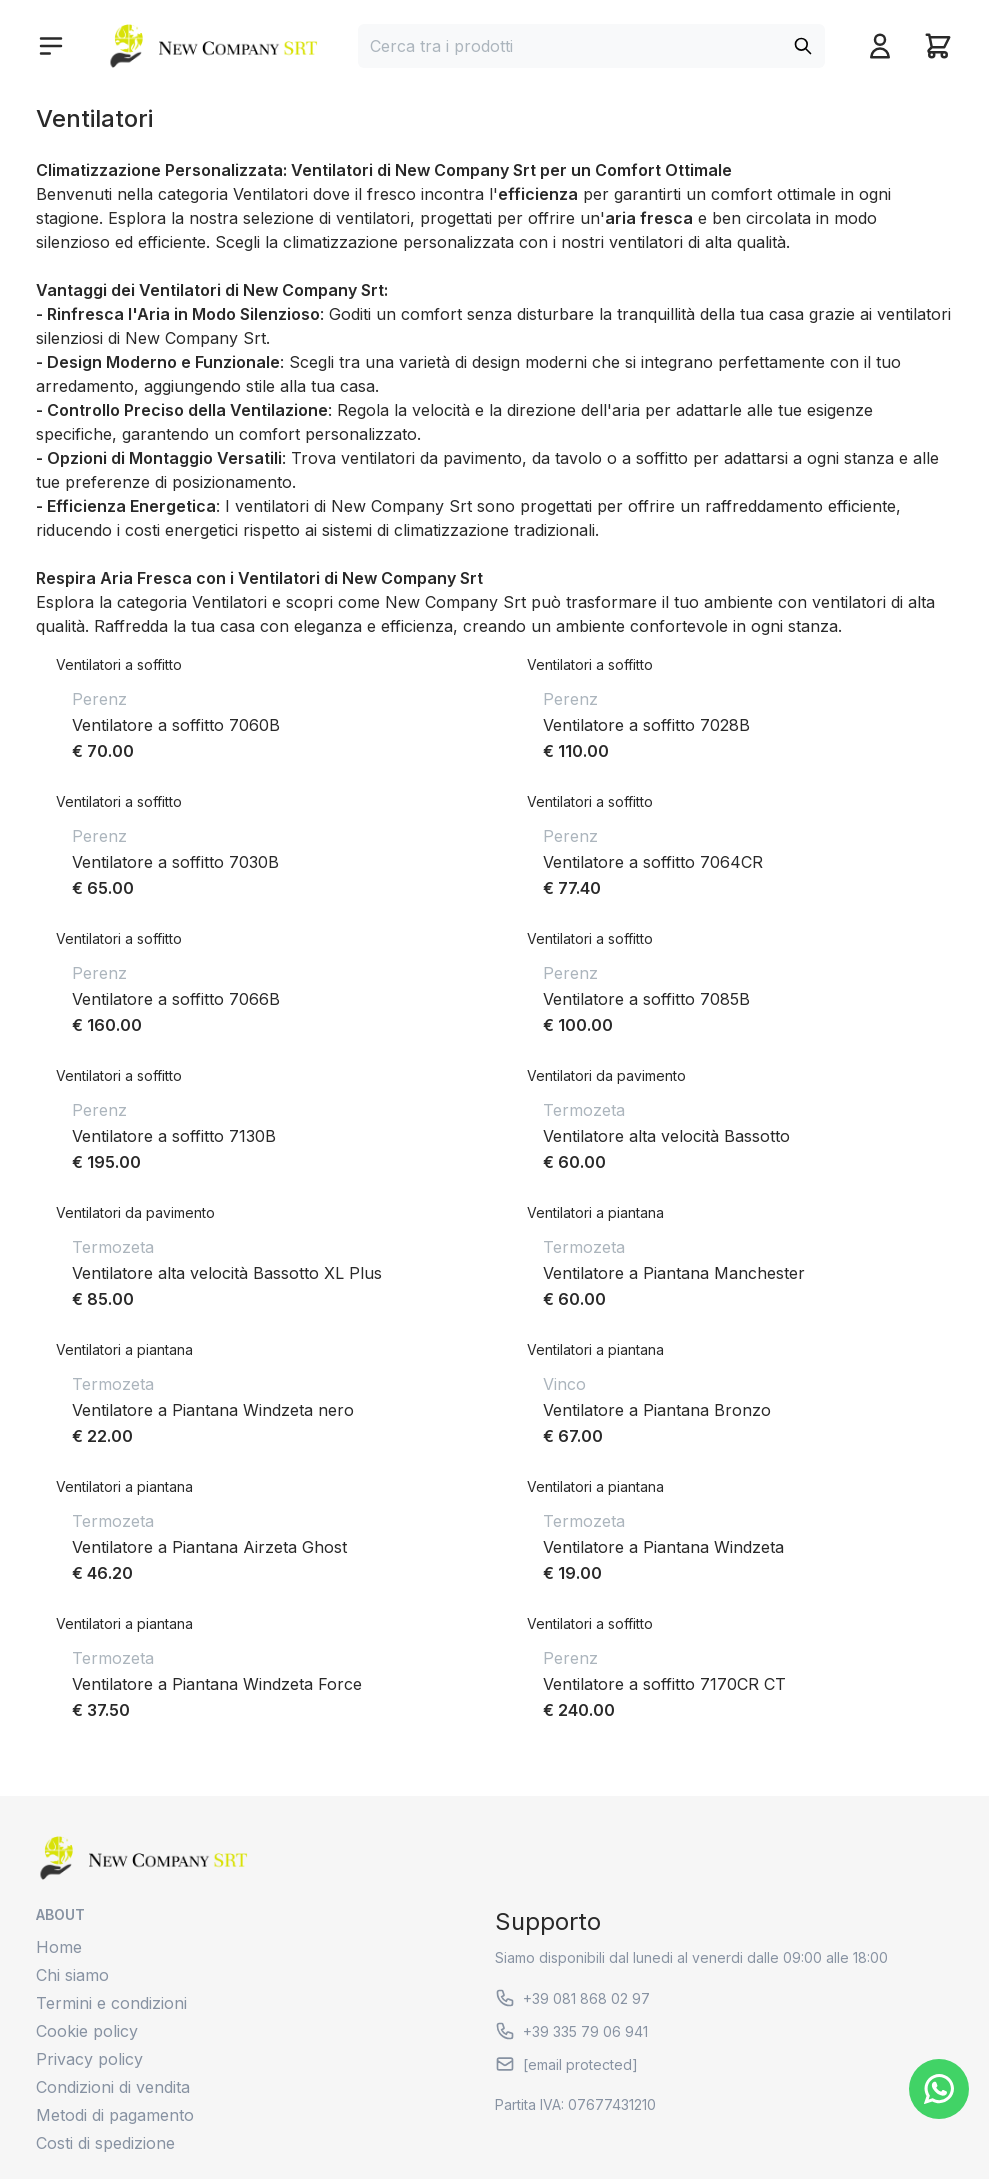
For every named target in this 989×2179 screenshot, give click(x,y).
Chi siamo (72, 1975)
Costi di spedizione (105, 2143)
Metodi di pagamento (115, 2115)
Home (59, 1947)
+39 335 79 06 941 (571, 2031)
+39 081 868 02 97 (572, 1998)
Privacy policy (89, 2059)
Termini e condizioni (111, 2003)
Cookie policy (87, 2031)
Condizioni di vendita (113, 2087)
